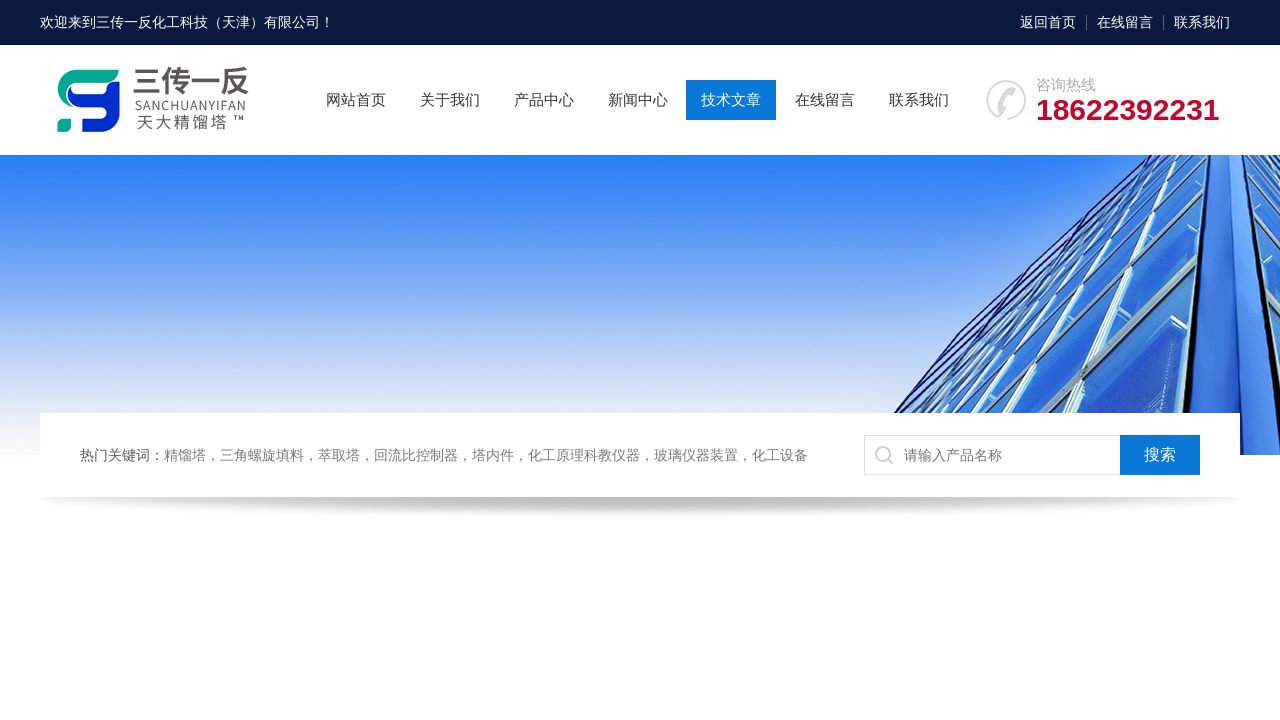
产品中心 (544, 99)
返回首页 (1048, 22)
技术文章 (731, 99)
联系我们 (1202, 22)
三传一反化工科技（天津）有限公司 (208, 22)
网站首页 (356, 99)
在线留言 (1125, 22)
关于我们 (450, 99)
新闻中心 (638, 99)
